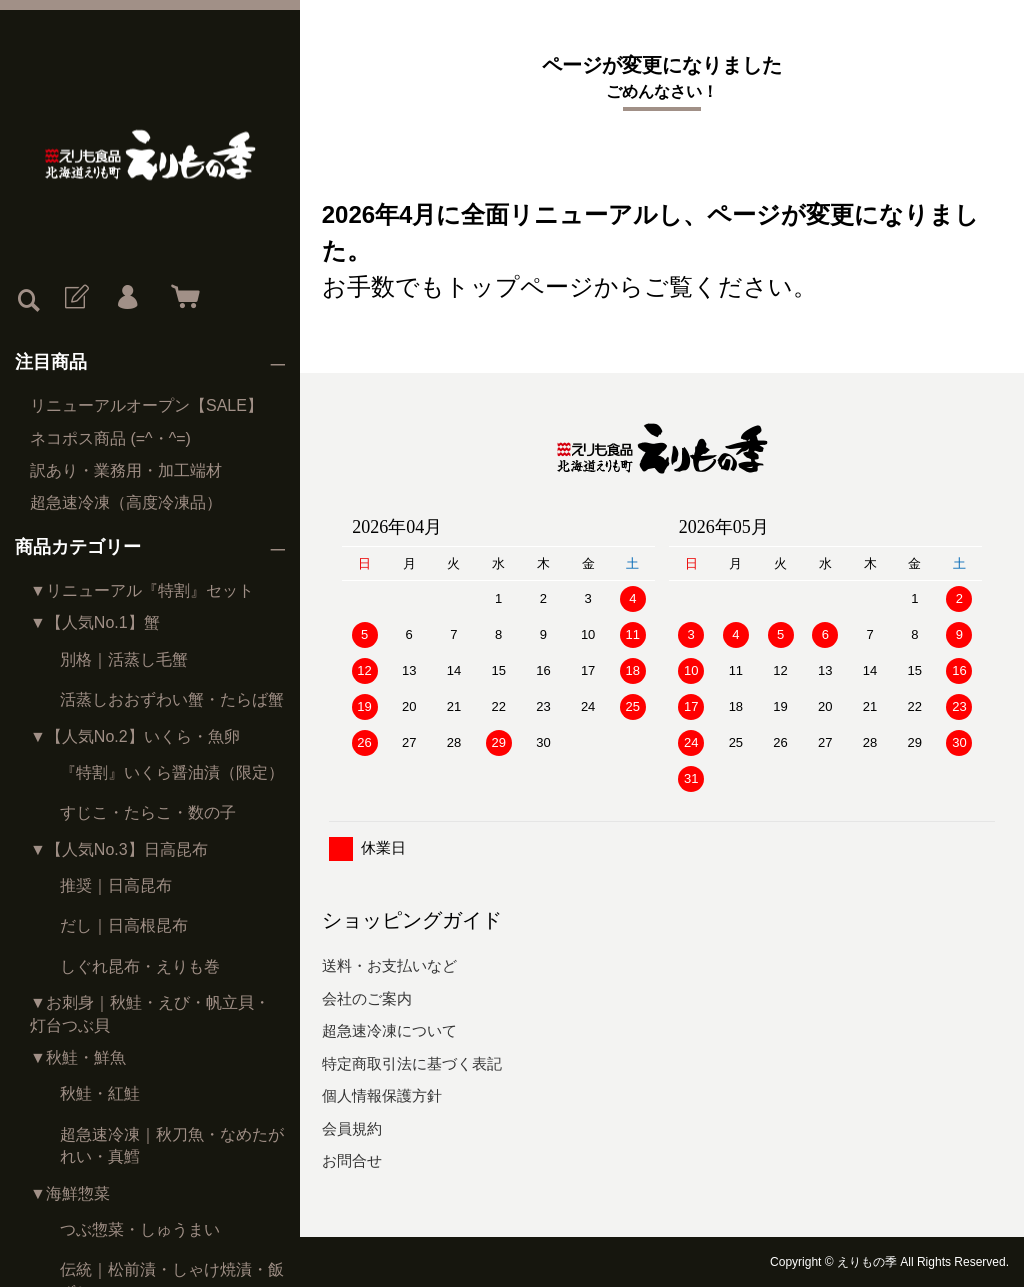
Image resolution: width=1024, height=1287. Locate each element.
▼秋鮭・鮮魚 (78, 1057)
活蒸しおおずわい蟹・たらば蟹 (172, 699)
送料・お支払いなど (389, 965)
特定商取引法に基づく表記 (412, 1063)
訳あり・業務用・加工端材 (126, 470)
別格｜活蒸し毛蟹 (124, 659)
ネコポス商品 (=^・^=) (110, 438)
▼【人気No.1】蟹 (95, 622)
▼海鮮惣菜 (70, 1193)
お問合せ (352, 1160)
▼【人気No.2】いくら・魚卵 (135, 736)
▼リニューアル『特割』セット (142, 590)
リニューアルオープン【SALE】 (146, 405)
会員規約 (352, 1128)
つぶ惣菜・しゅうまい (140, 1229)
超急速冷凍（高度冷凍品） (126, 502)
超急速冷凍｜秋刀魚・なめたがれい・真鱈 (172, 1145)
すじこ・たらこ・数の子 (148, 812)
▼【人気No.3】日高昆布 (119, 849)
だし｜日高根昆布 (124, 925)
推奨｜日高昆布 (116, 885)
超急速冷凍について (389, 1030)
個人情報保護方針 (382, 1095)
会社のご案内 (367, 998)
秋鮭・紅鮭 (100, 1093)
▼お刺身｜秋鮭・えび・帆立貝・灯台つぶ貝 (150, 1013)
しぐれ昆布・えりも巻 (140, 966)
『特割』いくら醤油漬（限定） (172, 772)
